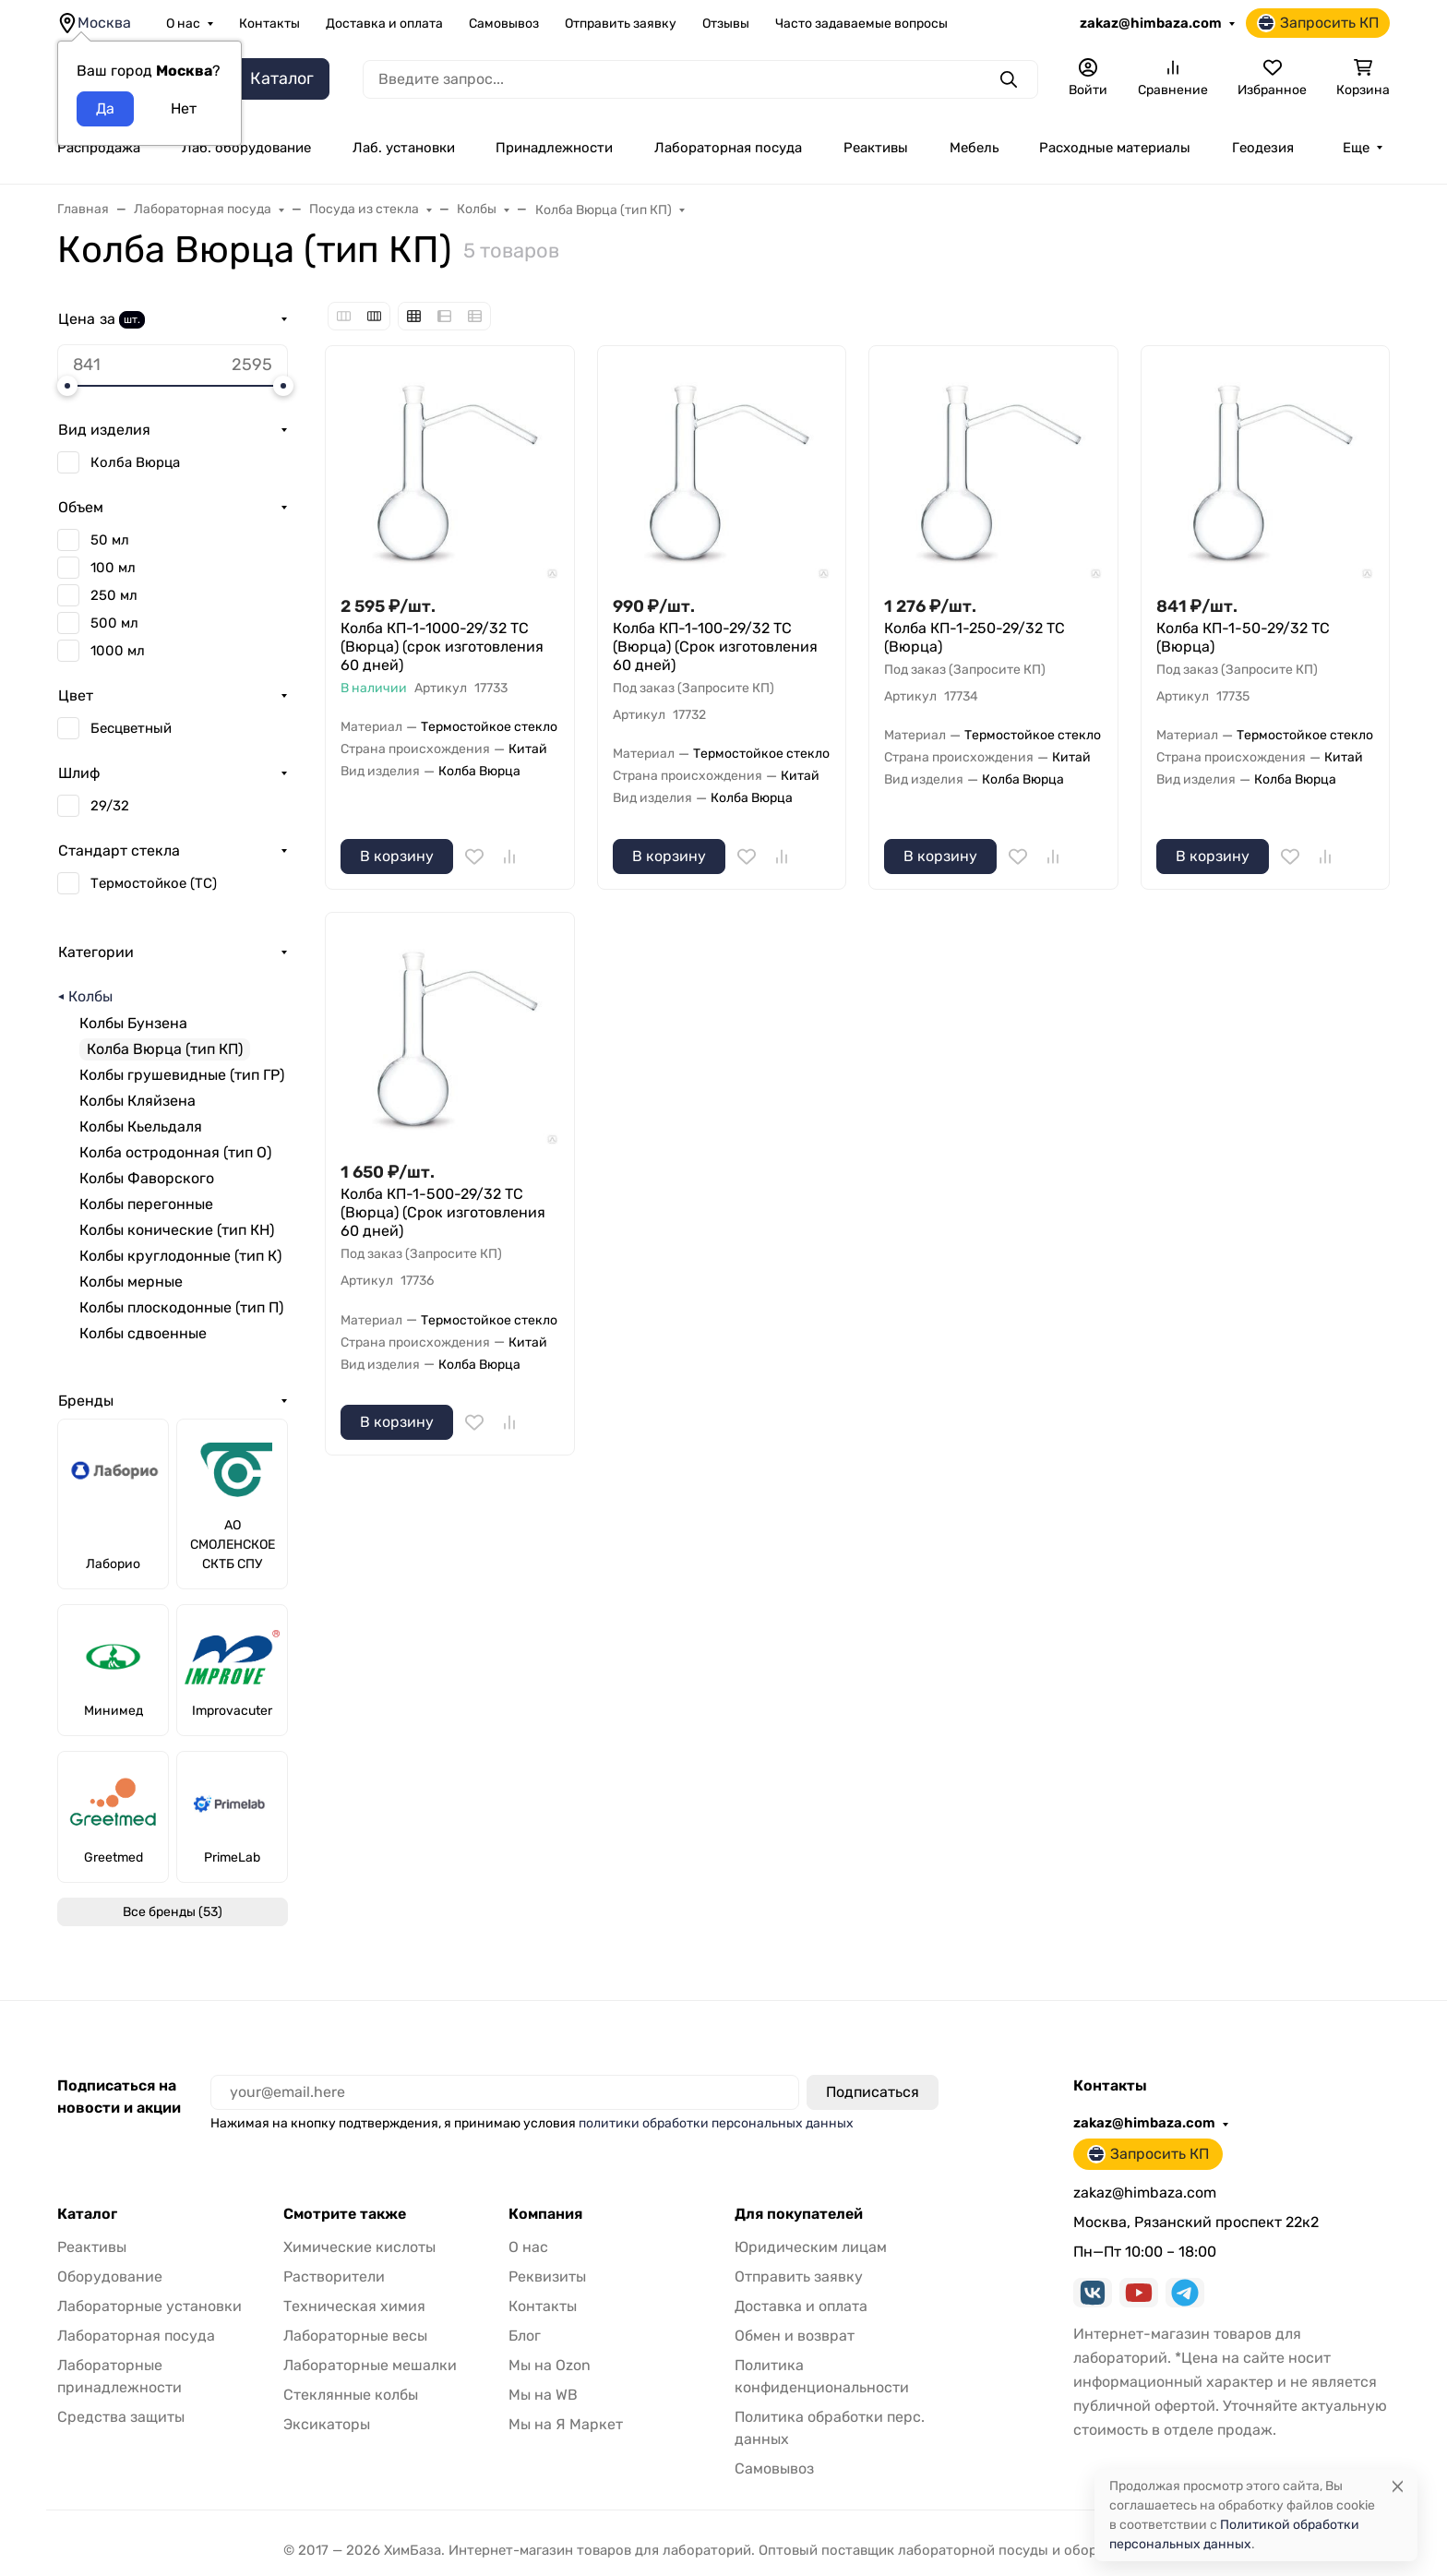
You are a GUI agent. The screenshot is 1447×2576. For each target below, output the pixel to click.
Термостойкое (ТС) (153, 883)
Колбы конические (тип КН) (176, 1230)
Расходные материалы (1114, 147)
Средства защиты (121, 2417)
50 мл (109, 540)
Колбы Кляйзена (137, 1100)
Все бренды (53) (172, 1912)
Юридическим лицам (811, 2247)
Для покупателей (799, 2214)
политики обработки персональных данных (716, 2123)
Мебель (974, 147)
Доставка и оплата (384, 23)
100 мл (113, 567)
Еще (1356, 147)
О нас (183, 23)
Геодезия (1263, 147)
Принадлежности (554, 147)
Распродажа (98, 147)
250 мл (114, 595)
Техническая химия (354, 2306)
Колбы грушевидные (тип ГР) (181, 1075)
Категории (96, 952)
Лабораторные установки (149, 2306)
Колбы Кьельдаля (140, 1126)
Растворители (334, 2276)
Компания (545, 2214)
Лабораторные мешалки (370, 2365)
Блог (524, 2335)
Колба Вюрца (135, 462)
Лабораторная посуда (728, 147)
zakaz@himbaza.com (1151, 23)
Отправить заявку (620, 23)
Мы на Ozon (549, 2365)
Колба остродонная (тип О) (175, 1152)
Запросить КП (1318, 23)
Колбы (90, 996)
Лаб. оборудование (246, 147)
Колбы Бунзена (133, 1023)
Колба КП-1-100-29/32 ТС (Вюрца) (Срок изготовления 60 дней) (715, 646)
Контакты (269, 23)
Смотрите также (344, 2214)
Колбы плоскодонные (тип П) (181, 1307)
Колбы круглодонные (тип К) (180, 1255)
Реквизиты (547, 2276)
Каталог (87, 2214)
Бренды (86, 1400)
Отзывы (725, 23)
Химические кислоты (359, 2247)
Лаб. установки (404, 147)
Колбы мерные (131, 1281)
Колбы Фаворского (146, 1178)
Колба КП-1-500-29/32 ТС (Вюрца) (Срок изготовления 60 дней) (443, 1212)
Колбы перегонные (146, 1204)
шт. (132, 319)
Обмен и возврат (795, 2335)
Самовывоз (504, 23)
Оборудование (109, 2276)
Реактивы (875, 147)
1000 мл (117, 650)
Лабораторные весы (355, 2335)
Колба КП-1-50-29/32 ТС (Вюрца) (1243, 637)
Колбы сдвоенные (143, 1333)
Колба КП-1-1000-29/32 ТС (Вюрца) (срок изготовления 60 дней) (442, 646)
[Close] (1398, 2486)
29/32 (109, 805)
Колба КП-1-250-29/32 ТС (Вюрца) (974, 637)
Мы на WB (543, 2394)
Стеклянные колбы (350, 2394)
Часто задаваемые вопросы (861, 23)
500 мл (114, 623)
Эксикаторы (326, 2424)
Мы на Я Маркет (565, 2424)
